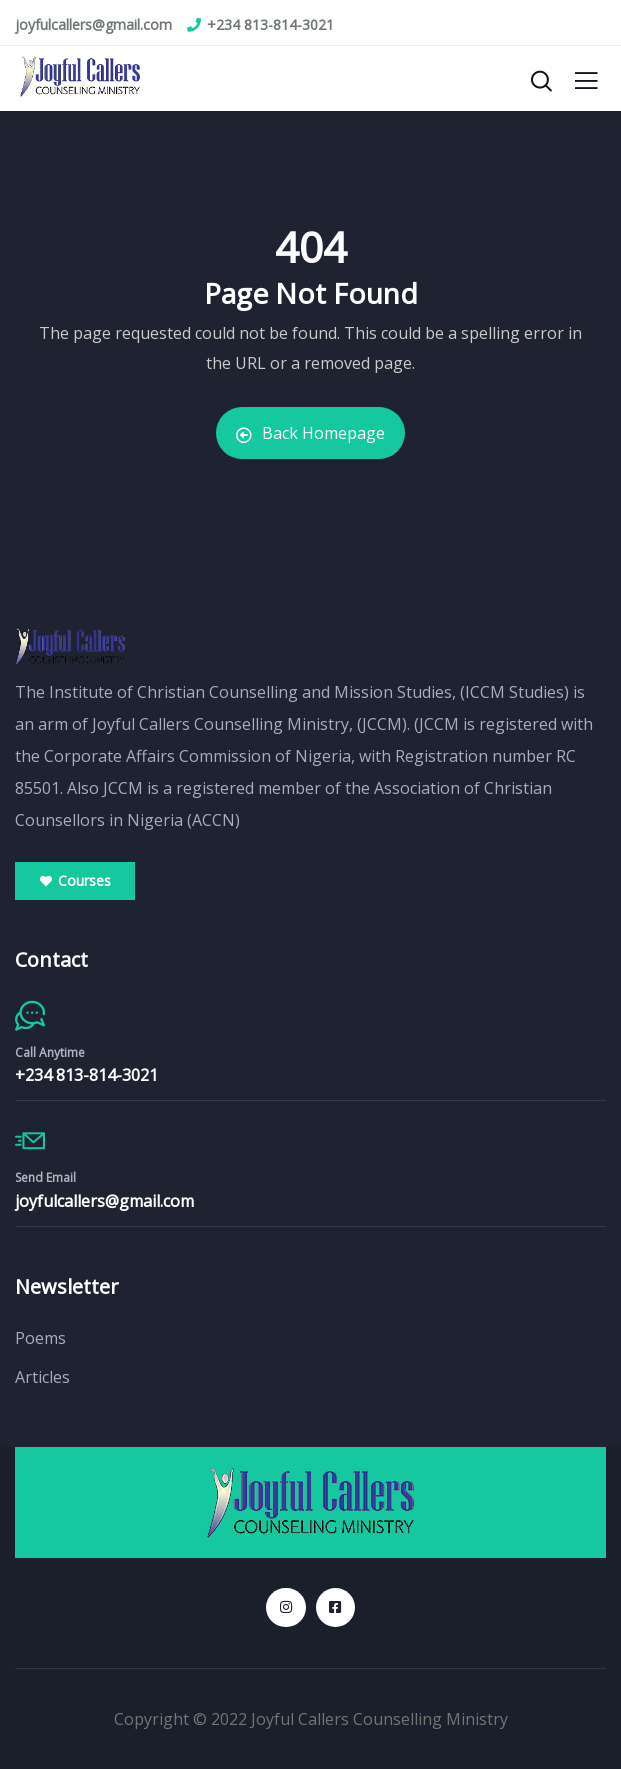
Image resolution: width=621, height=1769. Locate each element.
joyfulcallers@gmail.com (104, 1201)
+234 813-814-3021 (86, 1075)
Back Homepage (310, 433)
